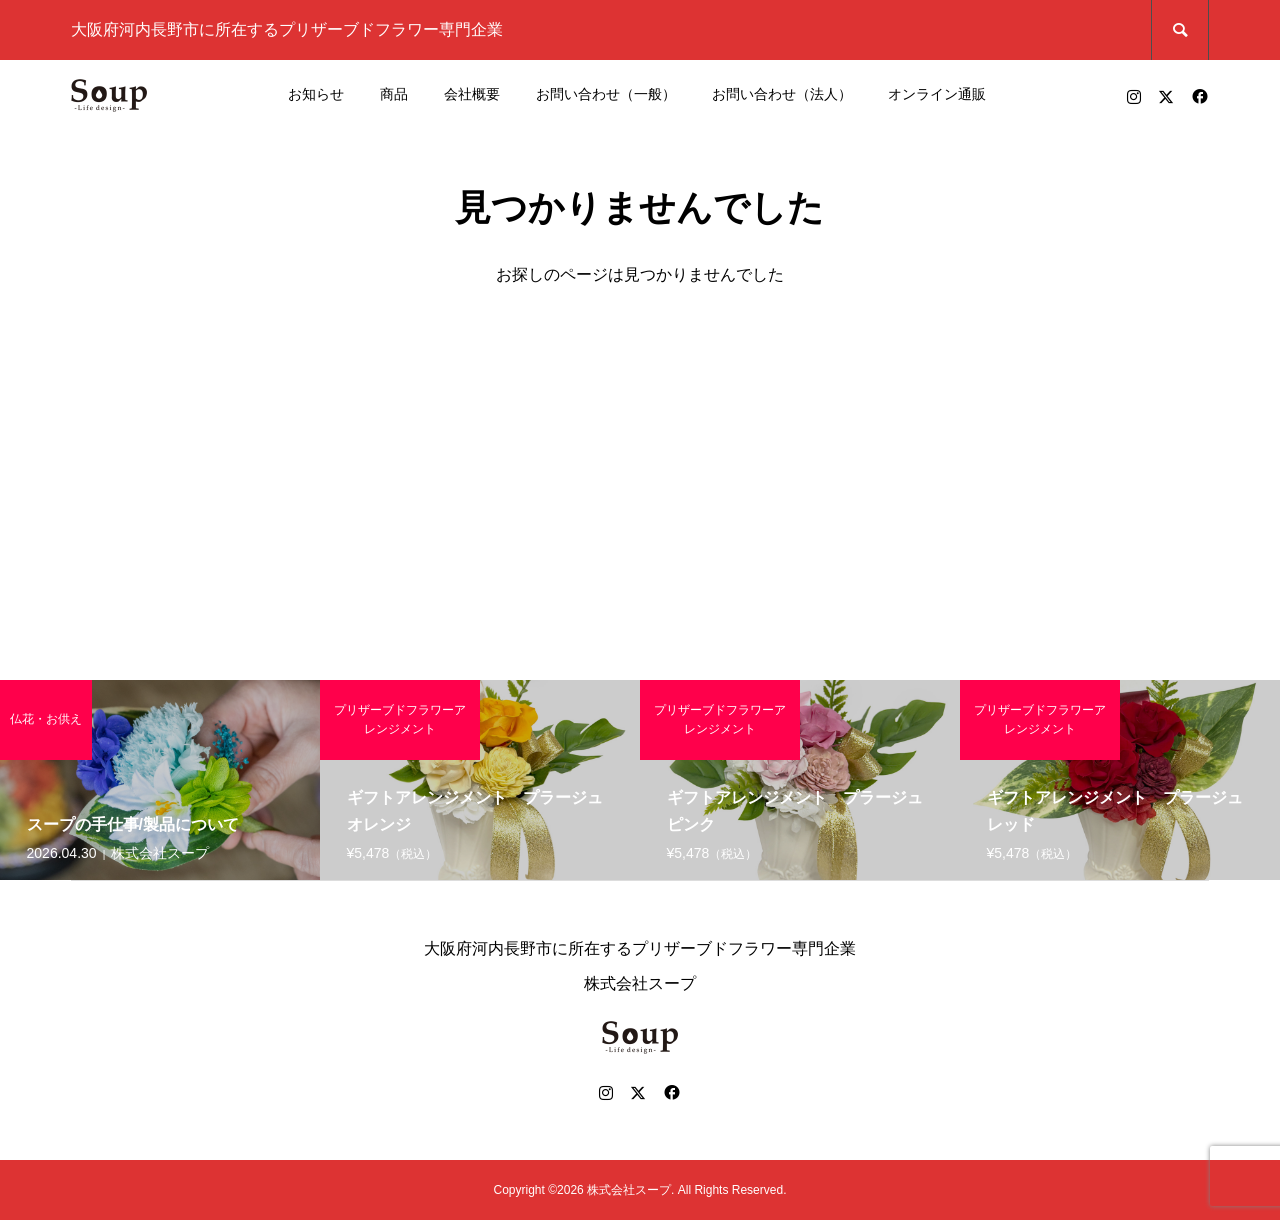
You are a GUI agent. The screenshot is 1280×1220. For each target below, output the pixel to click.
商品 (394, 94)
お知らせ (316, 94)
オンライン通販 (937, 94)
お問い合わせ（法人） (782, 94)
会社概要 (472, 94)
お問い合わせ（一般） (606, 94)
